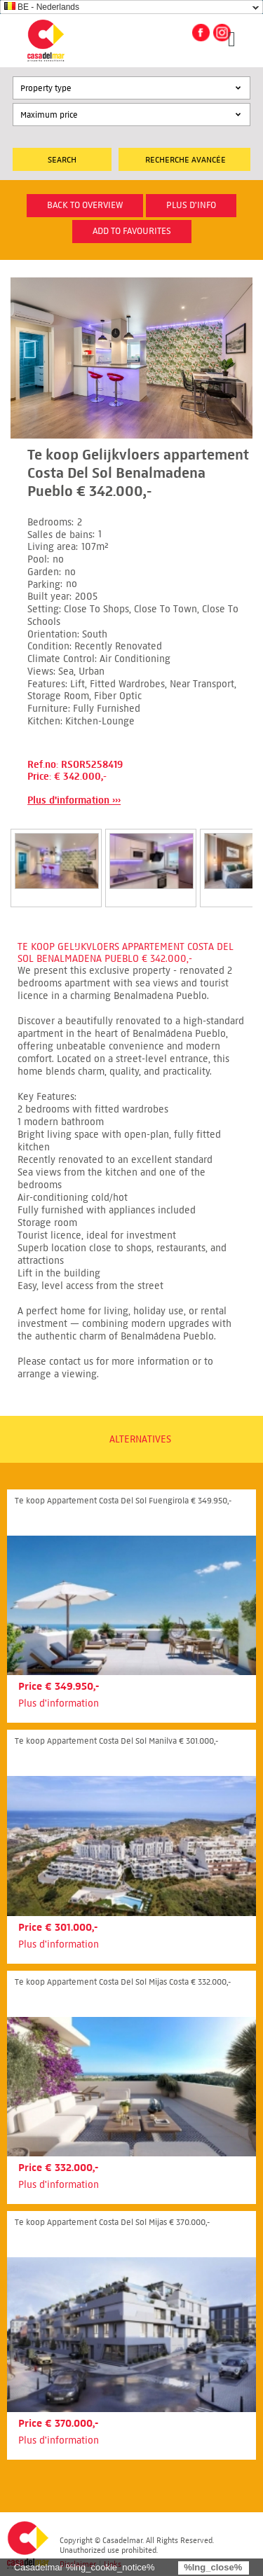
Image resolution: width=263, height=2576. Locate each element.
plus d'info (191, 205)
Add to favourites (132, 231)
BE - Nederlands (41, 7)
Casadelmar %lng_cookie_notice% (84, 2567)
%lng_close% (213, 2567)
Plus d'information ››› (74, 800)
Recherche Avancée (185, 159)
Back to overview (85, 205)
